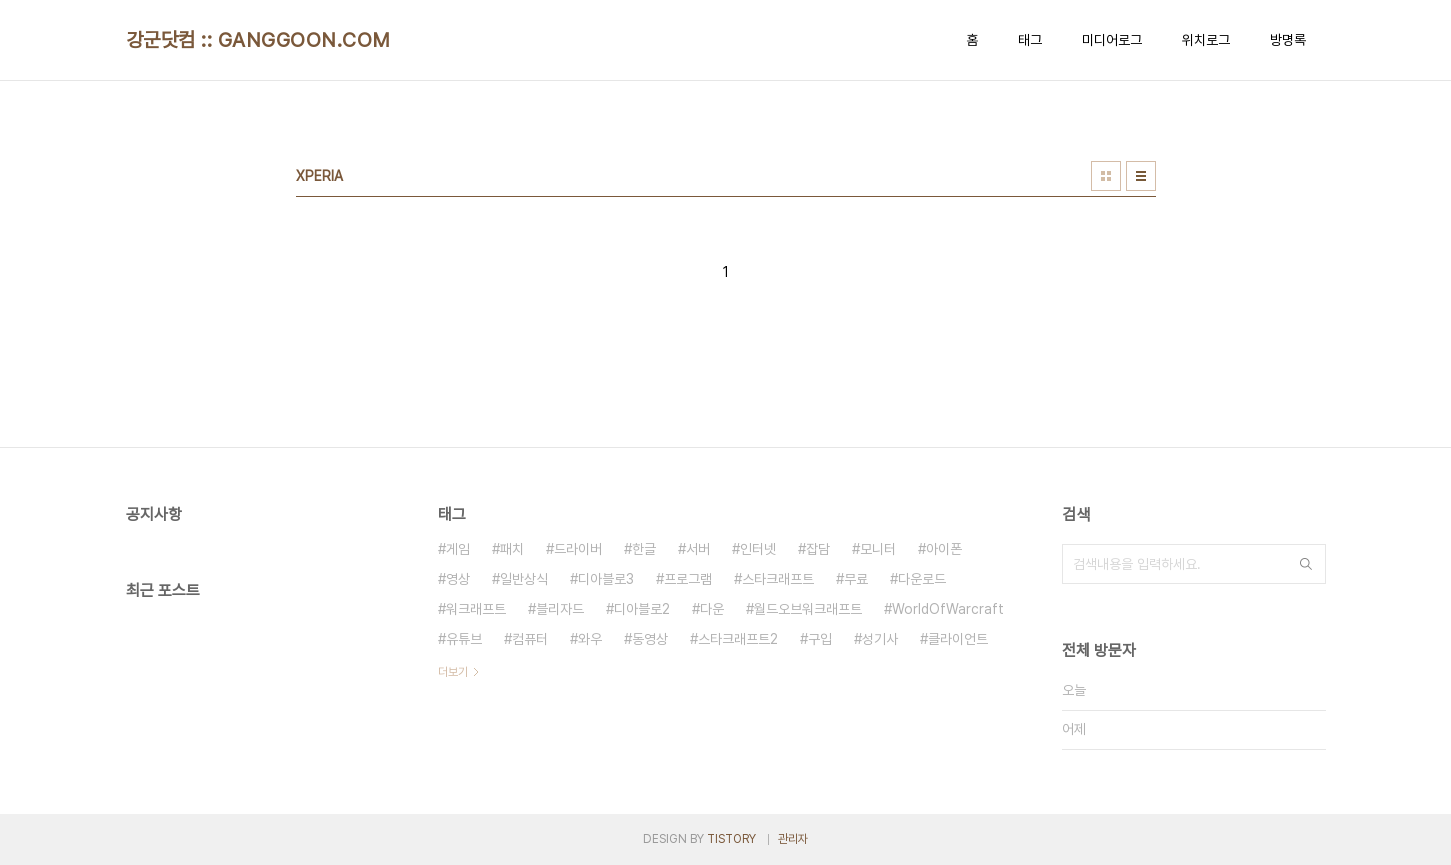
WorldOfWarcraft (948, 609)
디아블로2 (642, 609)
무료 (856, 579)
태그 (1030, 40)
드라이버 (578, 549)
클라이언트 (958, 639)
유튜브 (464, 639)
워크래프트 (476, 609)
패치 (512, 549)
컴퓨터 (530, 639)
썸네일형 (1106, 176)
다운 (712, 609)
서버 (698, 549)
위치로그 (1206, 40)
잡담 (818, 549)
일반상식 (524, 579)
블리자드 (560, 609)
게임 (458, 549)
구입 (820, 639)
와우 (590, 639)
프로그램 (688, 579)
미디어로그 (1112, 40)
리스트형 (1141, 176)
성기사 (880, 639)
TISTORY (731, 839)
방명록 (1288, 40)
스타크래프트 (778, 579)
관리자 (793, 839)
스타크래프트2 (738, 639)
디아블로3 (606, 579)
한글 (644, 549)
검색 (1306, 564)
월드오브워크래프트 (808, 609)
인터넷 (758, 549)
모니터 (878, 549)
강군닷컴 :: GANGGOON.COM (258, 40)
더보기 (453, 672)
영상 (458, 579)
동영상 (650, 639)
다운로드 (922, 579)
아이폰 (944, 549)
